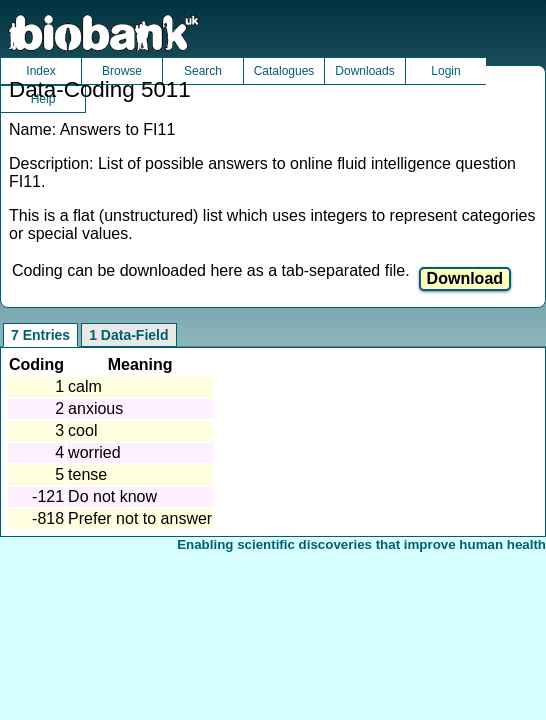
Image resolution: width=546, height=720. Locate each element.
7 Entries (40, 335)
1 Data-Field (128, 335)
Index (40, 71)
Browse (122, 71)
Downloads (364, 71)
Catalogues (284, 71)
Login (445, 71)
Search (203, 71)
